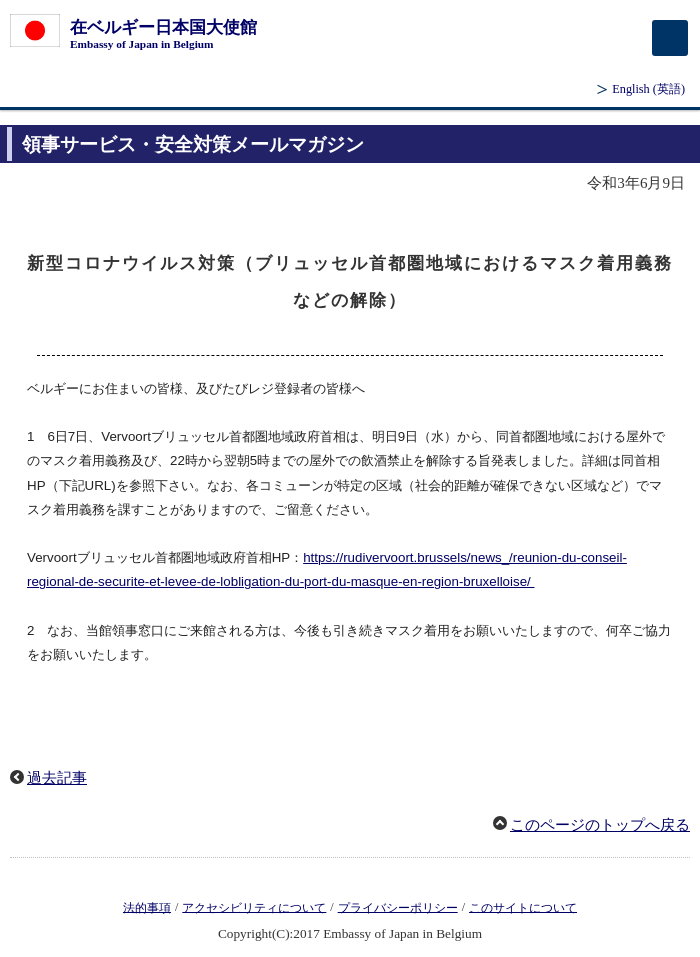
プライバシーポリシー (398, 907)
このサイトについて (523, 907)
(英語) (648, 89)
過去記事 (57, 778)
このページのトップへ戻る (600, 825)
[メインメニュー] (670, 38)
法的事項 (147, 907)
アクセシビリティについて (254, 907)
